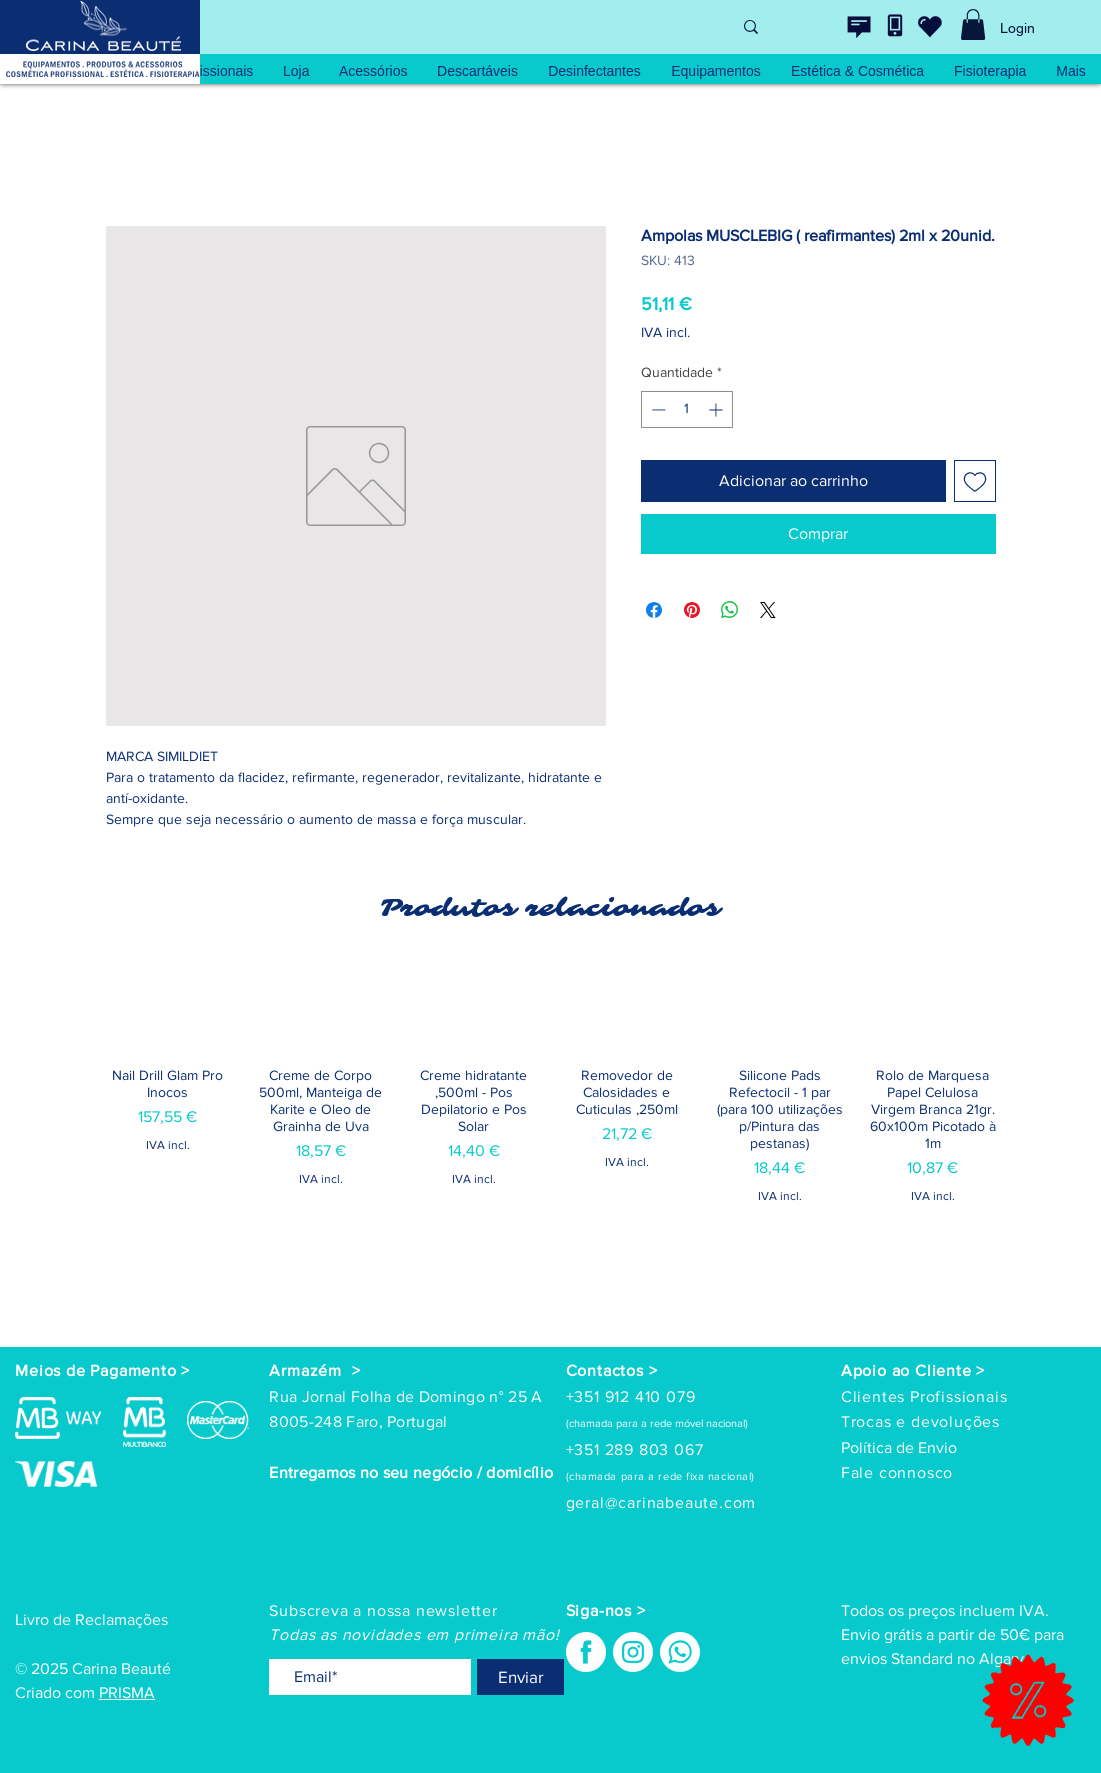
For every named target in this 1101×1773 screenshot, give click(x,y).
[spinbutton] (687, 409)
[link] (973, 24)
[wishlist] (930, 26)
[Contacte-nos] (859, 27)
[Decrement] (656, 409)
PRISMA (127, 1692)
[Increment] (717, 409)
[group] (551, 1146)
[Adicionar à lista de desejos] (975, 481)
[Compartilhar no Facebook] (654, 610)
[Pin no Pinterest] (692, 610)
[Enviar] (520, 1677)
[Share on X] (768, 610)
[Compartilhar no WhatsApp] (730, 610)
